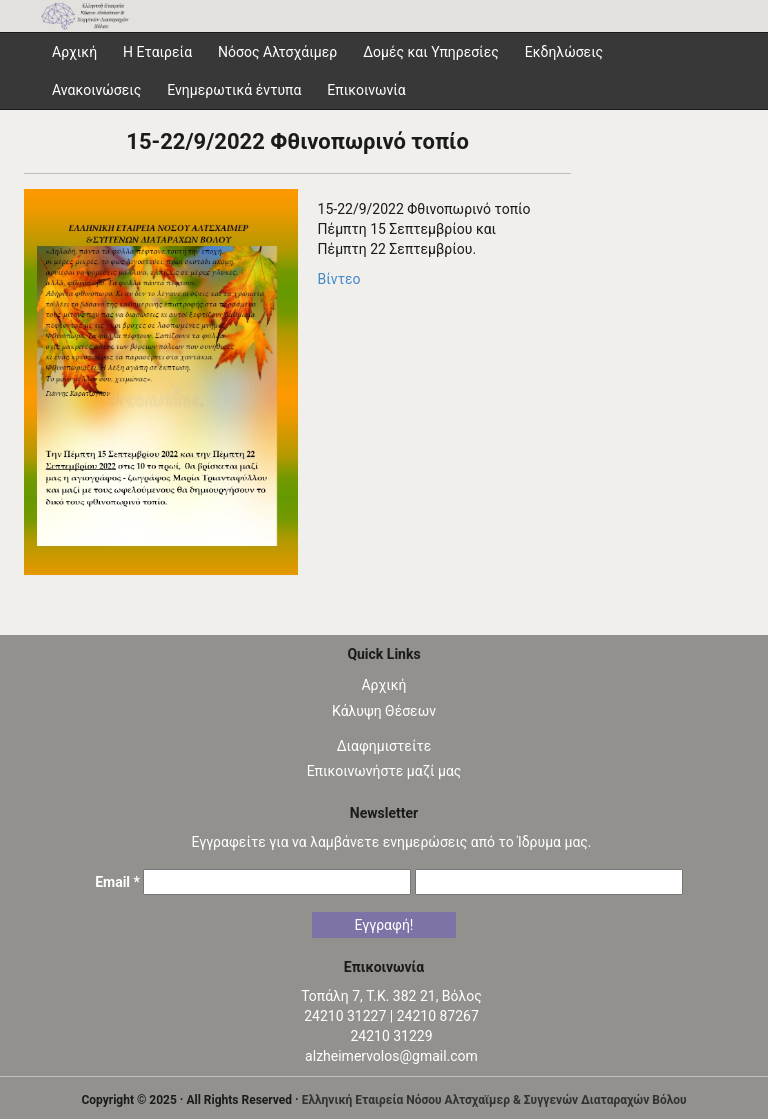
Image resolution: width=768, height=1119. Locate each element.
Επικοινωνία (366, 90)
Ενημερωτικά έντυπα (234, 90)
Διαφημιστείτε (384, 746)
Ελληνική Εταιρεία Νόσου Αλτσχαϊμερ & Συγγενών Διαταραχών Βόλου (494, 1100)
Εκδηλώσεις (564, 52)
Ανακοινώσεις (96, 90)
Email (117, 882)
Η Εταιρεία (157, 52)
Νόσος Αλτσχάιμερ (277, 52)
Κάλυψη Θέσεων (384, 711)
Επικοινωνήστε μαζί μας (384, 771)
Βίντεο (339, 279)
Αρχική (383, 685)
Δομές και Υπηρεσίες (431, 52)
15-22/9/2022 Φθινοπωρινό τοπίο (297, 141)
